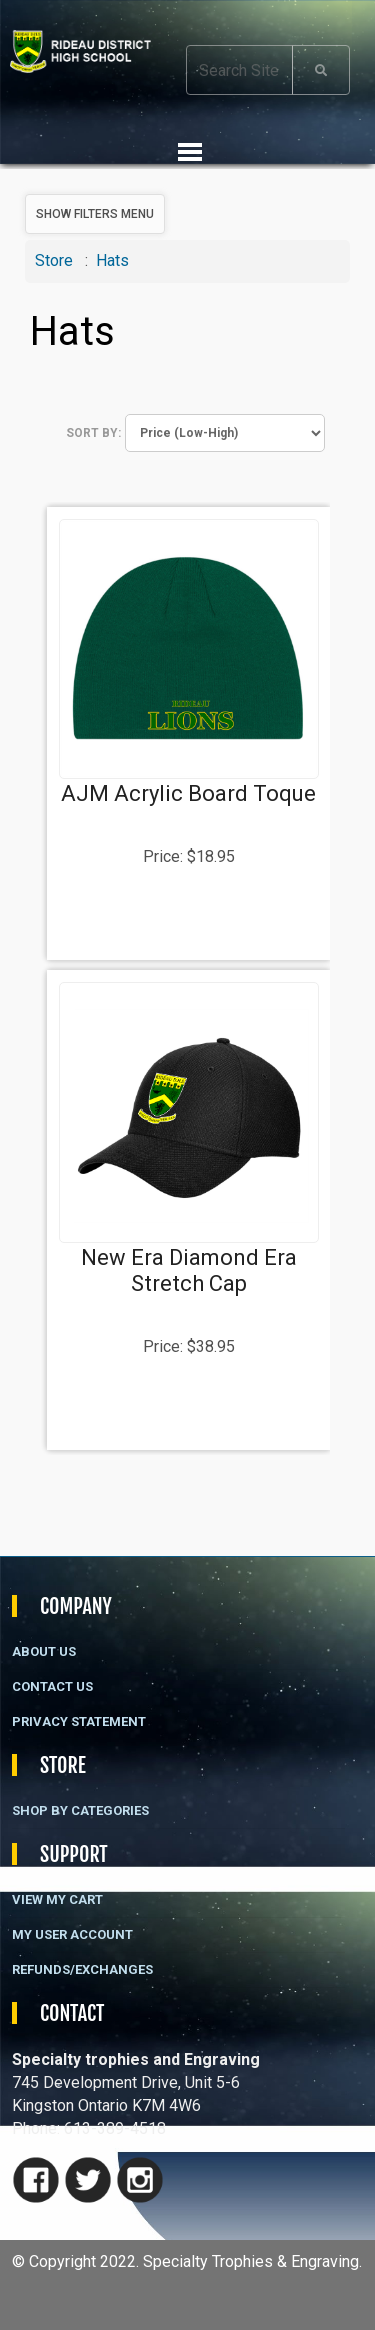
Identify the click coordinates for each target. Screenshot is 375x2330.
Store (54, 260)
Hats (112, 260)
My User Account (72, 1934)
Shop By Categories (80, 1810)
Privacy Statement (79, 1721)
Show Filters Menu (95, 214)
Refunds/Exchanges (82, 1969)
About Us (44, 1651)
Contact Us (52, 1686)
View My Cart (57, 1899)
